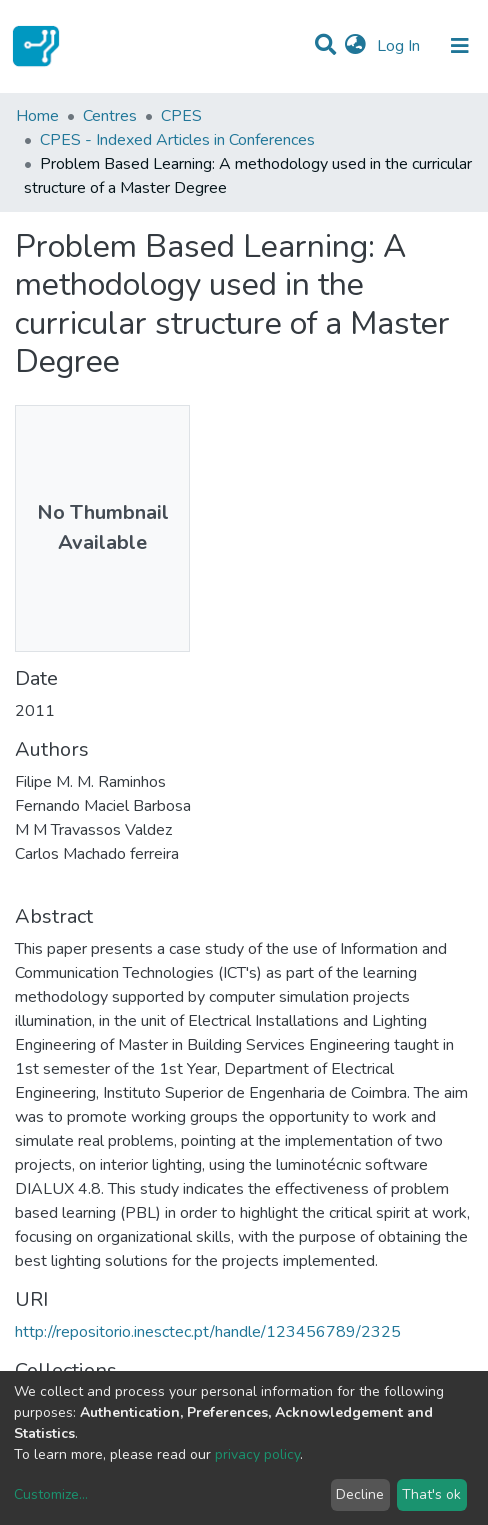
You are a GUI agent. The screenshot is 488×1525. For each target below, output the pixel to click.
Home (37, 116)
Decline (360, 1494)
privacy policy (257, 1454)
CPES (181, 116)
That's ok (431, 1494)
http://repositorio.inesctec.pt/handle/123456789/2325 (208, 1332)
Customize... (51, 1494)
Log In (400, 46)
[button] (355, 46)
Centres (110, 116)
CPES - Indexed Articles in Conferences (177, 140)
